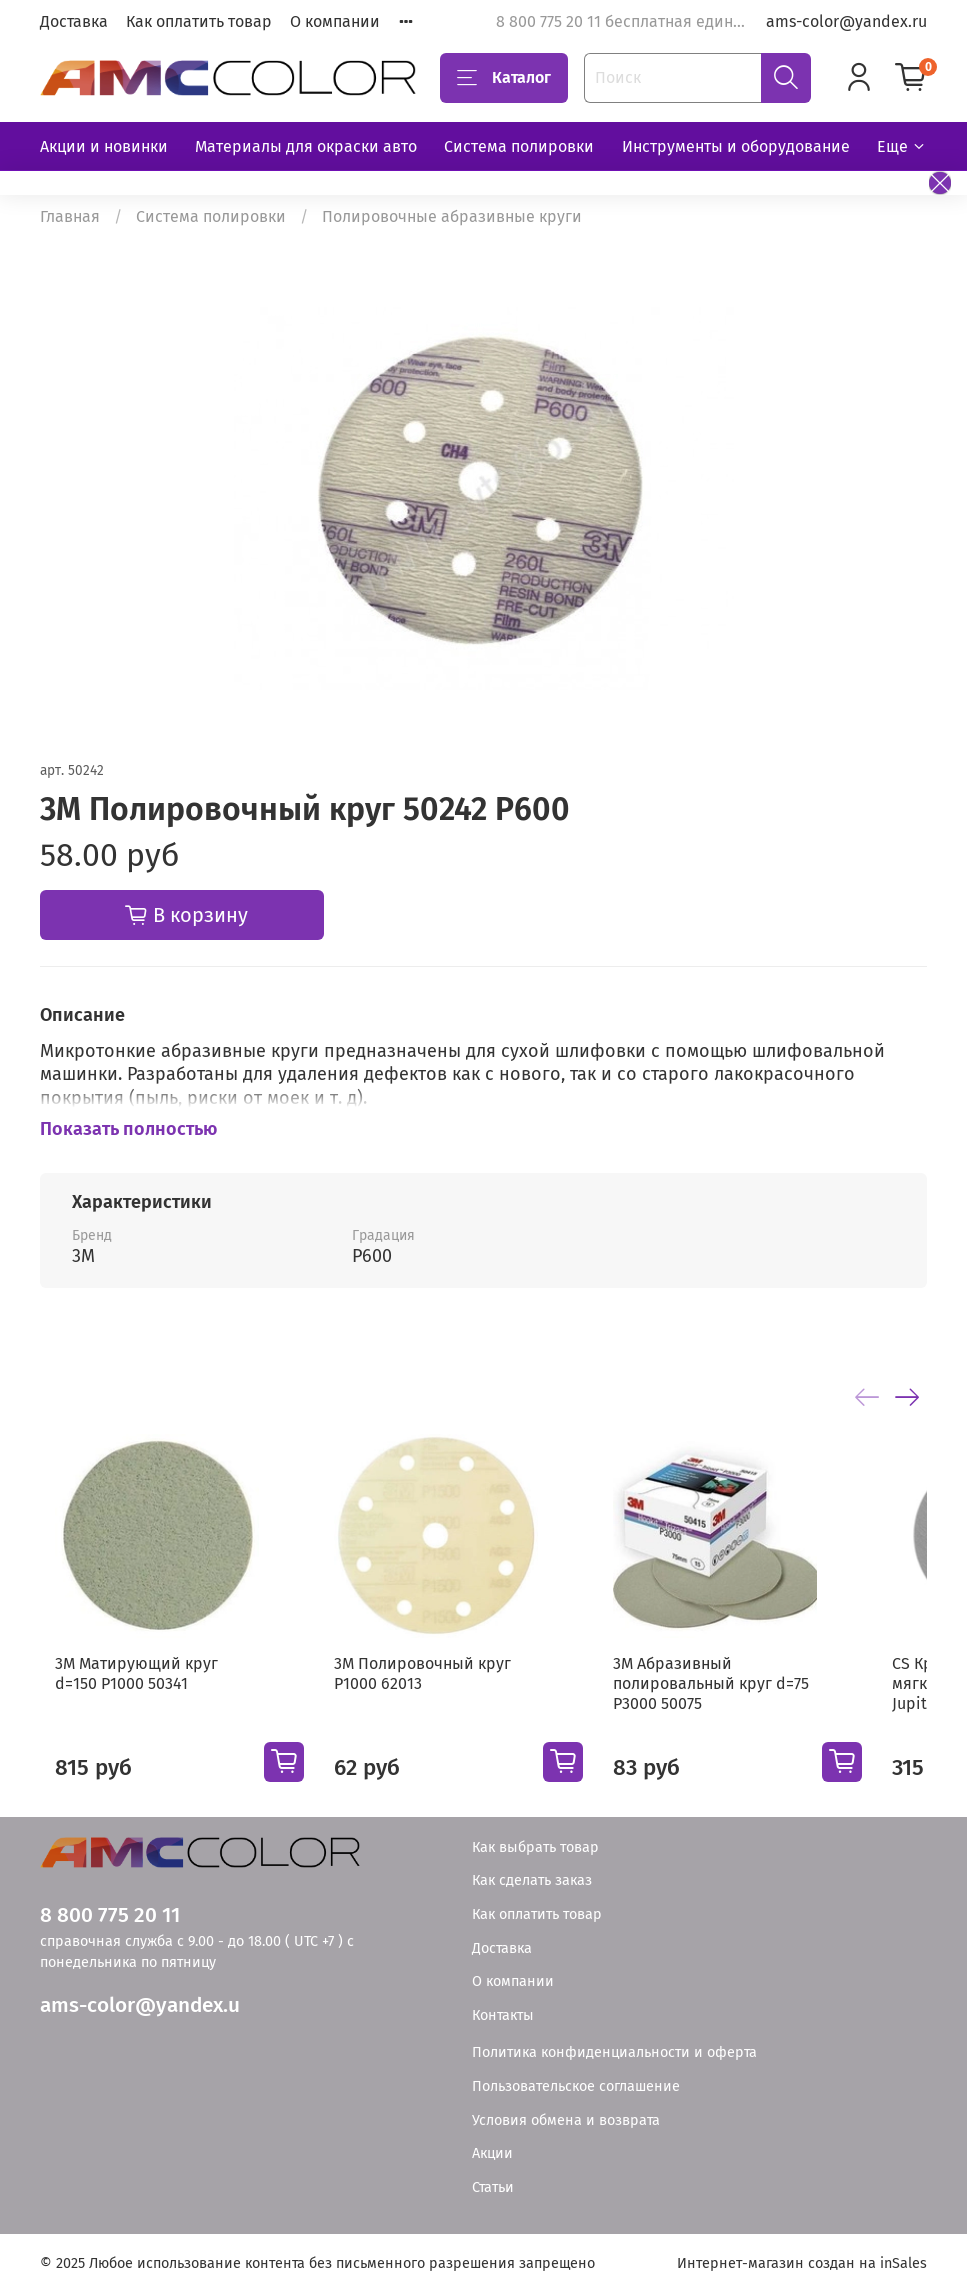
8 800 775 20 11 (110, 1915)
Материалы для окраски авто (306, 146)
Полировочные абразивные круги (452, 216)
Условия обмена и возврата (566, 2120)
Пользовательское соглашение (576, 2086)
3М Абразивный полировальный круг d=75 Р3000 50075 (749, 1709)
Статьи (493, 2187)
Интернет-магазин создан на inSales (802, 2263)
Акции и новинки (104, 146)
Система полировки (519, 146)
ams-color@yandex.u (140, 2005)
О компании (335, 21)
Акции (492, 2153)
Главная (70, 216)
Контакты (503, 2015)
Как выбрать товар (535, 1847)
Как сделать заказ (532, 1880)
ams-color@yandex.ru (846, 21)
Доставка (74, 21)
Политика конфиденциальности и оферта (614, 2052)
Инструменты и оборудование (736, 146)
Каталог (504, 78)
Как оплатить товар (199, 21)
